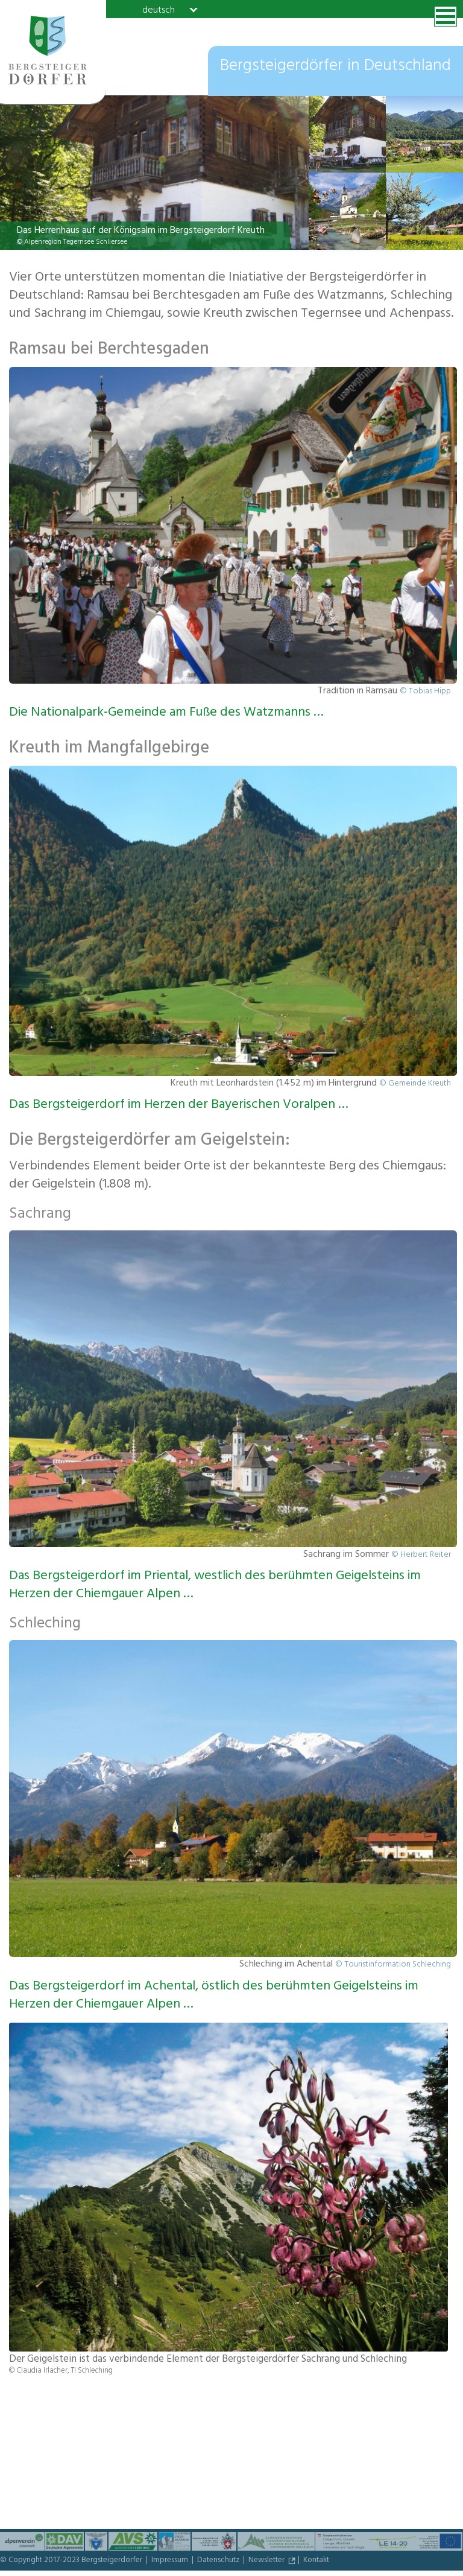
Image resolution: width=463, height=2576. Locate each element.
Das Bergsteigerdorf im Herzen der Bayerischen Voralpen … (178, 1105)
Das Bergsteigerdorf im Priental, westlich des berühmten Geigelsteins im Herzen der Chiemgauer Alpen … (215, 1586)
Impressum (170, 2561)
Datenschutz (219, 2561)
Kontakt (316, 2561)
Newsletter (267, 2561)
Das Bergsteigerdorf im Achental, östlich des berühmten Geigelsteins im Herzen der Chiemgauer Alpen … (213, 1996)
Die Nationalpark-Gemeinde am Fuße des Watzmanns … (166, 713)
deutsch (158, 9)
